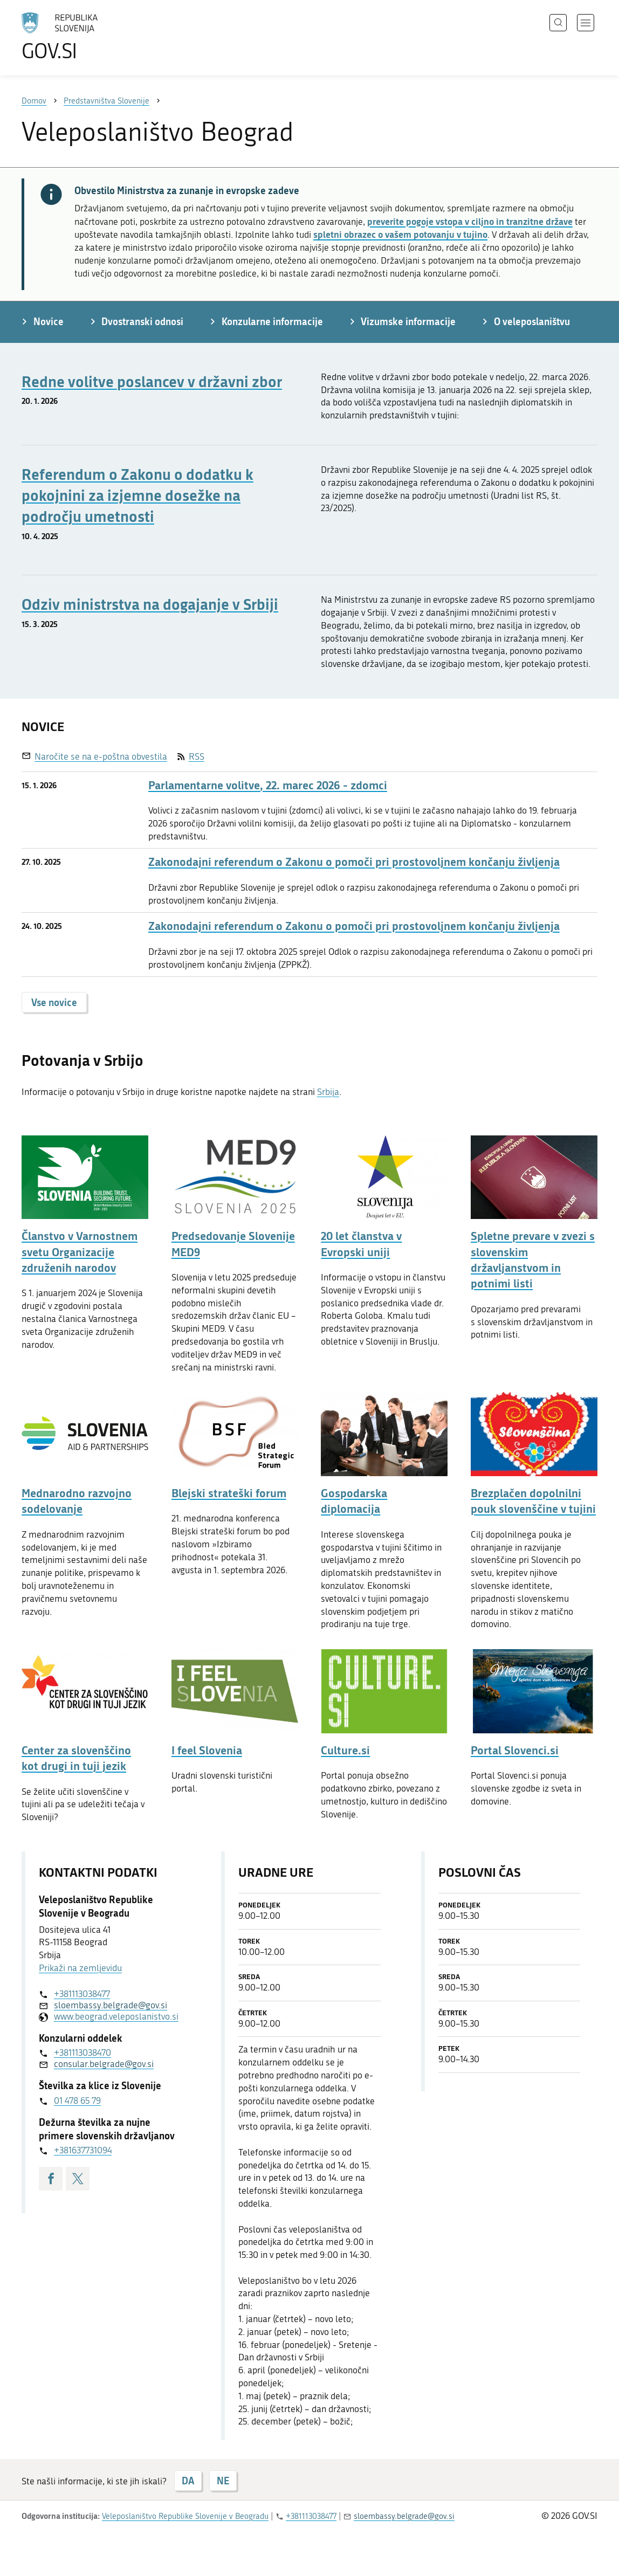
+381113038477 (82, 1993)
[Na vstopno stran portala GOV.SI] (89, 36)
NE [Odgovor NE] (223, 2481)
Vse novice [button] (54, 1002)
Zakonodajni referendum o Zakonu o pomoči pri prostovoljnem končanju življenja (354, 862)
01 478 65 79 (77, 2100)
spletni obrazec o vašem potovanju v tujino (400, 234)
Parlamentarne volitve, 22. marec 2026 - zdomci (267, 785)
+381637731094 (83, 2150)
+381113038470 (82, 2052)
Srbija (328, 1091)
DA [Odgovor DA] (188, 2481)
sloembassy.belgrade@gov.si (110, 2005)
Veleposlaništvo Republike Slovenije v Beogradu (185, 2516)
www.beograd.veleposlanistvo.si (116, 2016)
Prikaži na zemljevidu (80, 1967)
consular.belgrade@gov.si (104, 2063)
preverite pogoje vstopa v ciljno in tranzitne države (470, 221)
